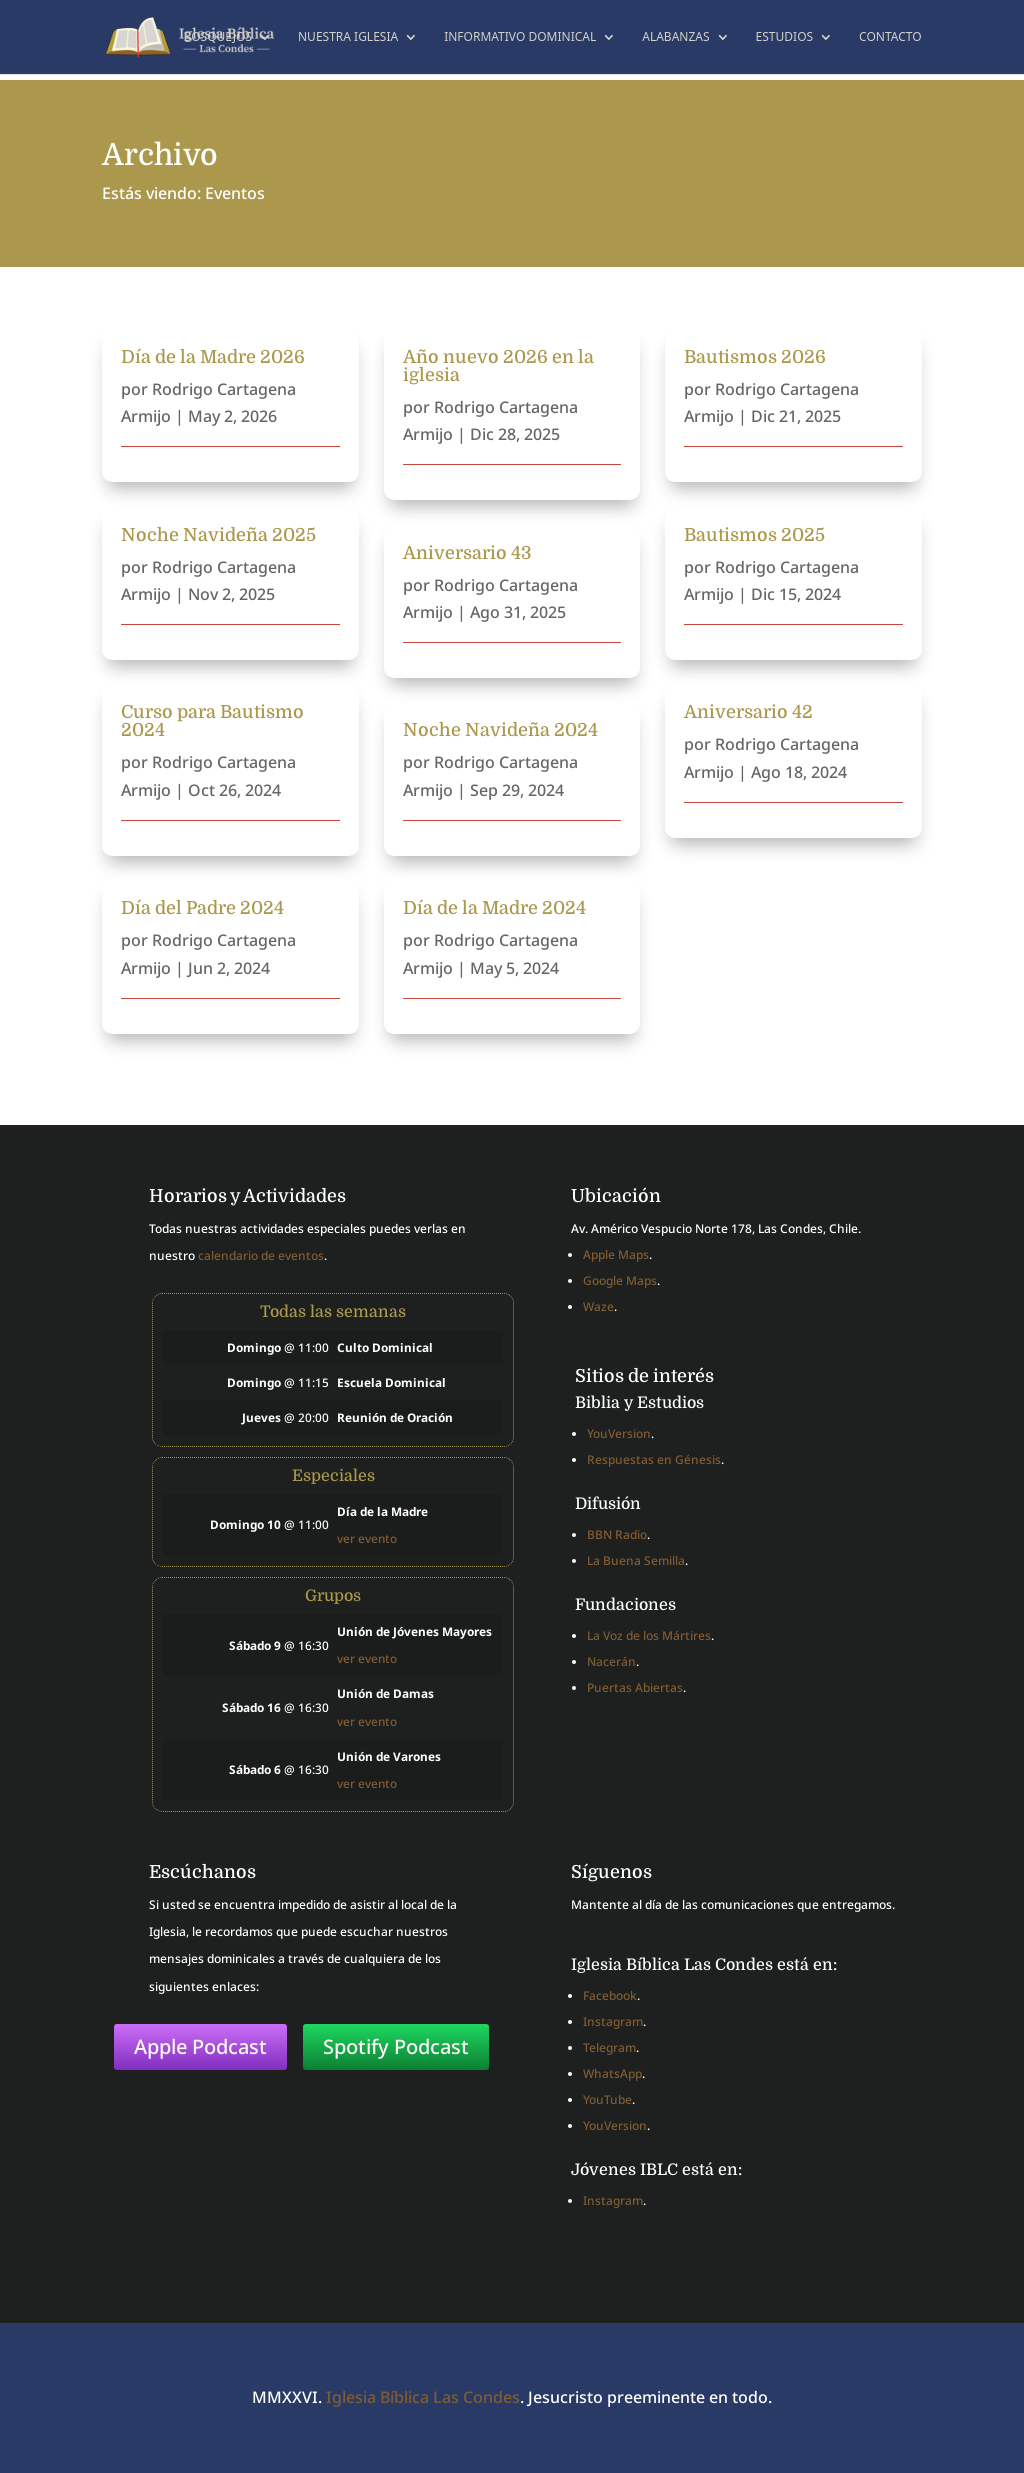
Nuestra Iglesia (348, 37)
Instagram (613, 2021)
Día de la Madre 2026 (213, 357)
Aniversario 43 (467, 553)
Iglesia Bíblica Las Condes (423, 2397)
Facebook (610, 1995)
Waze (598, 1306)
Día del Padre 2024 (202, 908)
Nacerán (611, 1661)
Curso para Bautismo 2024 (212, 721)
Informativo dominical (520, 37)
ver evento (367, 1538)
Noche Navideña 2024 (500, 730)
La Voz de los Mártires (649, 1635)
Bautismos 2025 (754, 535)
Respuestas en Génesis (654, 1459)
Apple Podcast (200, 2046)
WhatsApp (612, 2073)
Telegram (609, 2047)
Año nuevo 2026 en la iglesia (498, 366)
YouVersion (619, 1433)
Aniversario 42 (748, 712)
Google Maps (620, 1280)
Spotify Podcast (396, 2046)
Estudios (785, 37)
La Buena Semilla (636, 1560)
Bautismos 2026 (755, 357)
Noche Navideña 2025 (218, 535)
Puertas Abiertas (635, 1687)
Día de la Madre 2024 (494, 908)
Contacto (890, 37)
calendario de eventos (261, 1255)
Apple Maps (616, 1254)
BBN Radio (617, 1534)
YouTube (607, 2099)
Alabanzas (675, 37)
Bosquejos (217, 37)
